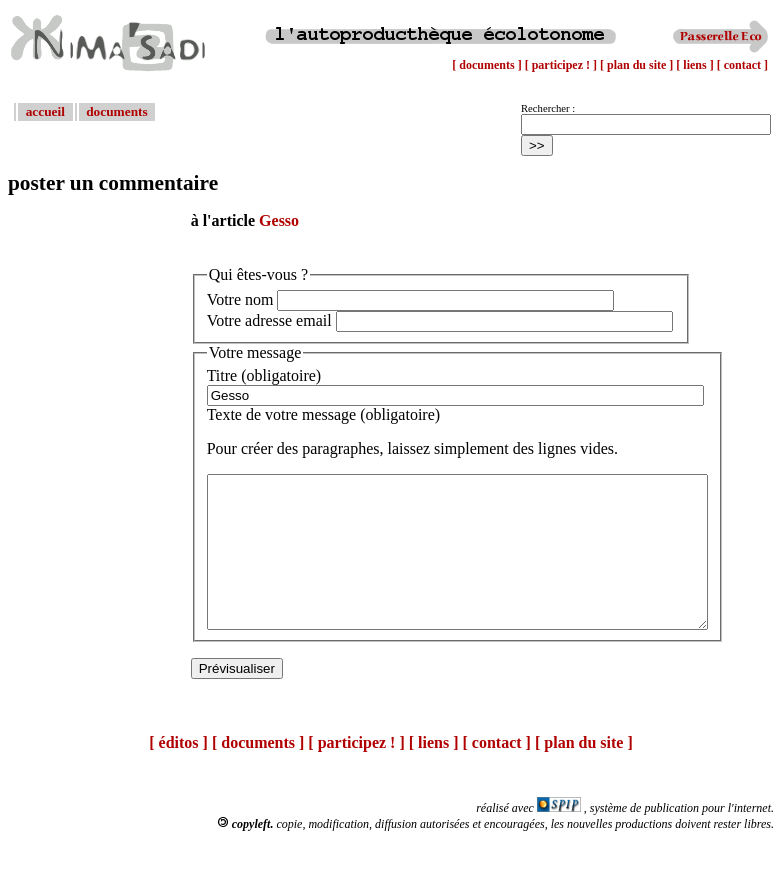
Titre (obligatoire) (264, 375)
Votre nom (240, 299)
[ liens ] (696, 65)
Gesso (279, 220)
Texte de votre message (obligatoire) (323, 414)
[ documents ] (488, 65)
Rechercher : (548, 108)
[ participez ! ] (562, 65)
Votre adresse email (269, 320)
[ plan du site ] (638, 65)
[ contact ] (742, 65)
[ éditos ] (178, 772)
